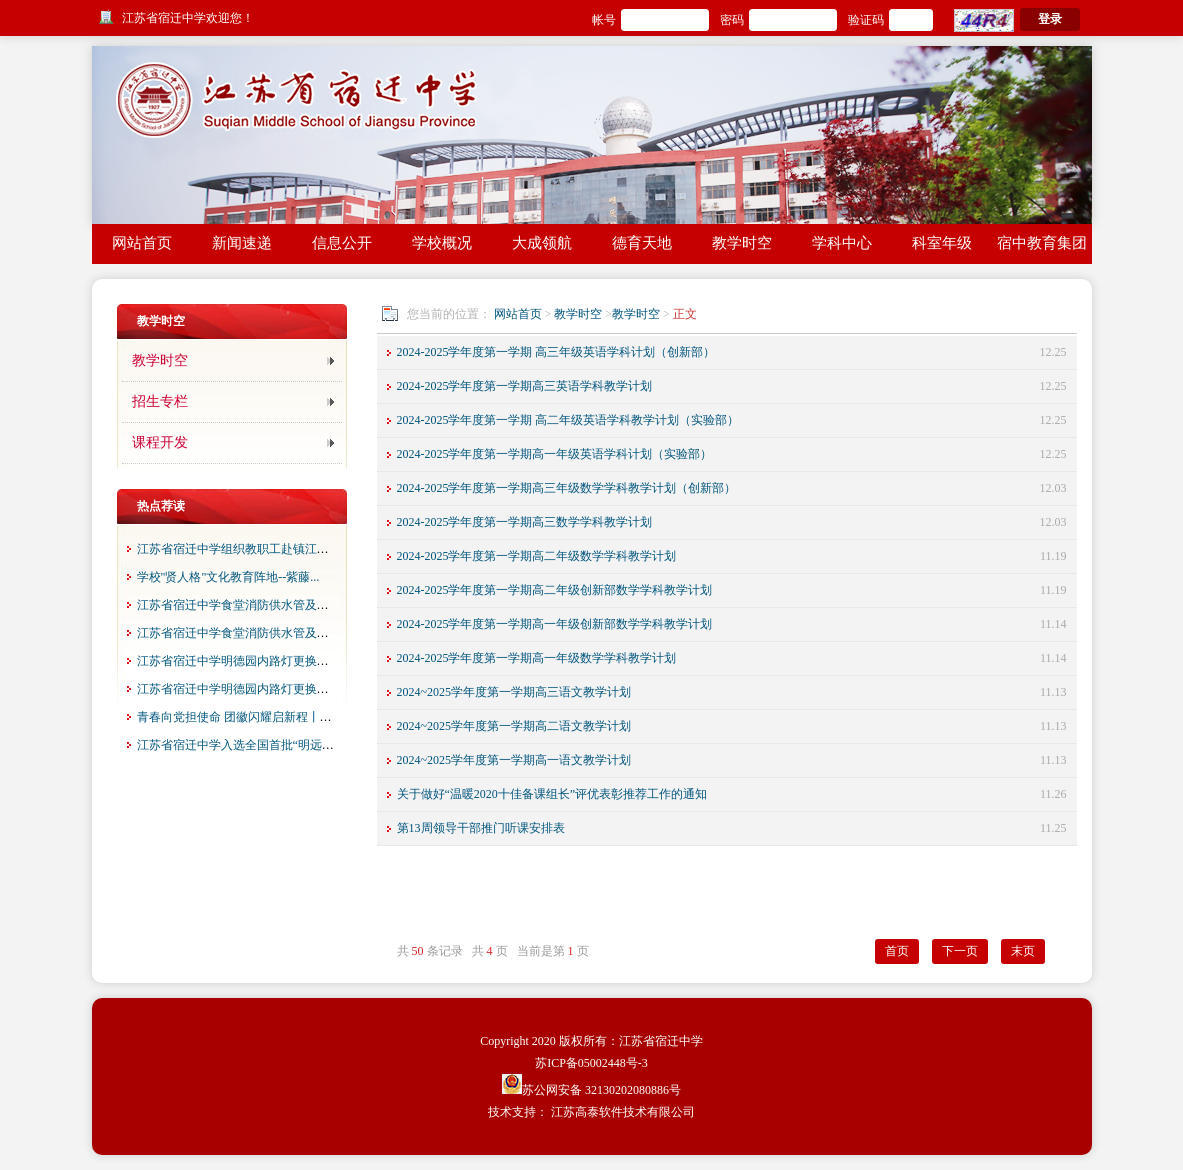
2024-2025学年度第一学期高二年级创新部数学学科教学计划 (555, 590)
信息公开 (342, 243)
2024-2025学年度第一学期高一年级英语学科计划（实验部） (555, 454)
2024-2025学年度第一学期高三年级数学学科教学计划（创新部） (567, 488)
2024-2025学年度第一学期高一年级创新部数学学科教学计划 (555, 624)
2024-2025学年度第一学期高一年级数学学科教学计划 (537, 658)
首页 (897, 951)
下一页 (960, 951)
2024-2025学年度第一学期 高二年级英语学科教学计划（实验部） (568, 420)
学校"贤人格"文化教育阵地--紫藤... (228, 577)
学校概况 (442, 243)
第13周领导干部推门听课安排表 (481, 828)
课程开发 (160, 442)
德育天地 (642, 243)
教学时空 (742, 243)
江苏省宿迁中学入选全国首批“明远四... (240, 745)
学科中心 (842, 243)
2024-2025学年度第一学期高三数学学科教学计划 (525, 522)
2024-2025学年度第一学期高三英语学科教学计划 (525, 386)
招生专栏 (160, 401)
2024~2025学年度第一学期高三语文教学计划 (514, 692)
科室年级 (942, 243)
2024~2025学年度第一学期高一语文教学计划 (514, 760)
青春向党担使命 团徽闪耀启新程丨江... (239, 717)
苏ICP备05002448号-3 (591, 1063)
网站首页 (142, 243)
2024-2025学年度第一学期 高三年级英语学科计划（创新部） (556, 352)
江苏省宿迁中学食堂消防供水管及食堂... (243, 605)
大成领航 (542, 243)
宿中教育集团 (1042, 243)
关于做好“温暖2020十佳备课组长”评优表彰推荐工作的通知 (552, 794)
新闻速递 (242, 243)
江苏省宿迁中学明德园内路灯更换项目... (243, 661)
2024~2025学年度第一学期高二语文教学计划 (514, 726)
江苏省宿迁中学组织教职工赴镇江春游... (243, 549)
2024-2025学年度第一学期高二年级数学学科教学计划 (537, 556)
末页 (1023, 951)
